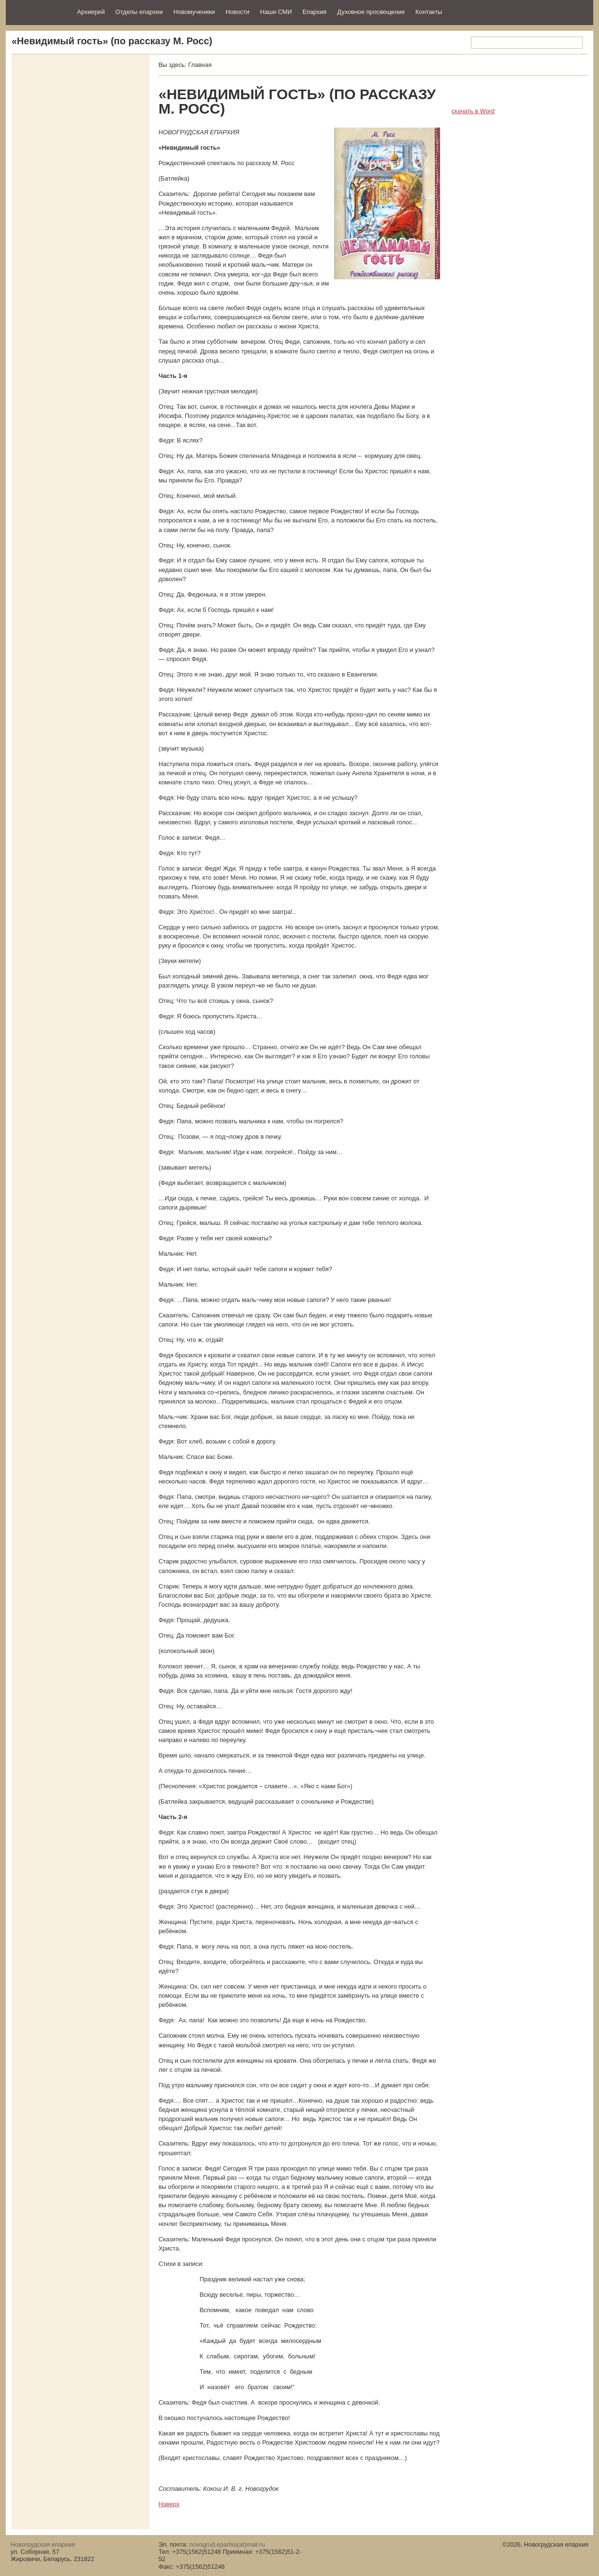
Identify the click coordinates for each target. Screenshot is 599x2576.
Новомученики (194, 11)
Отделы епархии (139, 11)
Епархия (314, 11)
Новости (237, 11)
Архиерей (91, 11)
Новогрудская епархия (38, 11)
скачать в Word (473, 111)
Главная (200, 64)
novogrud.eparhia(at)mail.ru (227, 2544)
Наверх (169, 2504)
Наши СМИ (276, 11)
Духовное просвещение (371, 11)
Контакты (429, 11)
